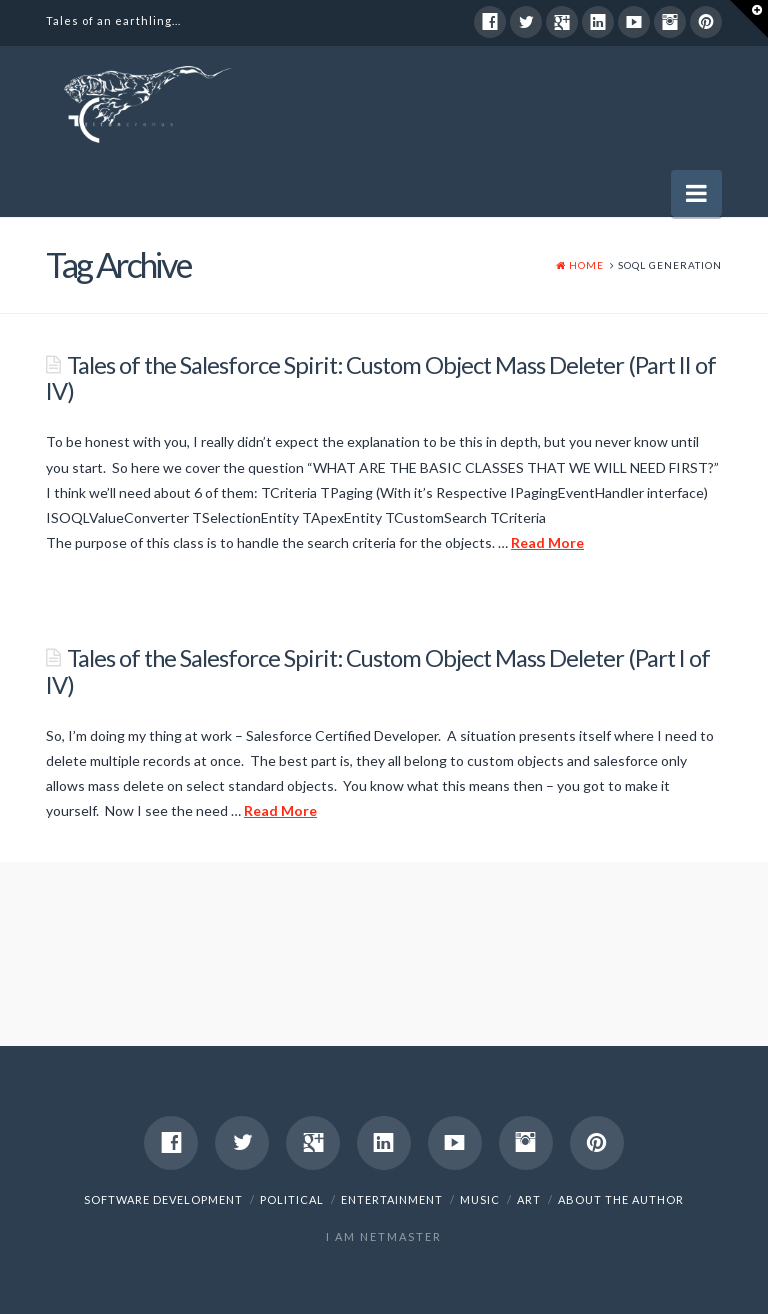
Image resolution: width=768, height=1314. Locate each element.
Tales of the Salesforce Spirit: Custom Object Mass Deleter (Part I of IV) (378, 671)
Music (480, 1199)
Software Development (163, 1199)
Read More (547, 542)
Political (292, 1199)
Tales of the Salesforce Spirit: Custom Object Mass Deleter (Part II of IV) (381, 378)
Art (529, 1199)
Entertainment (392, 1199)
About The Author (621, 1199)
